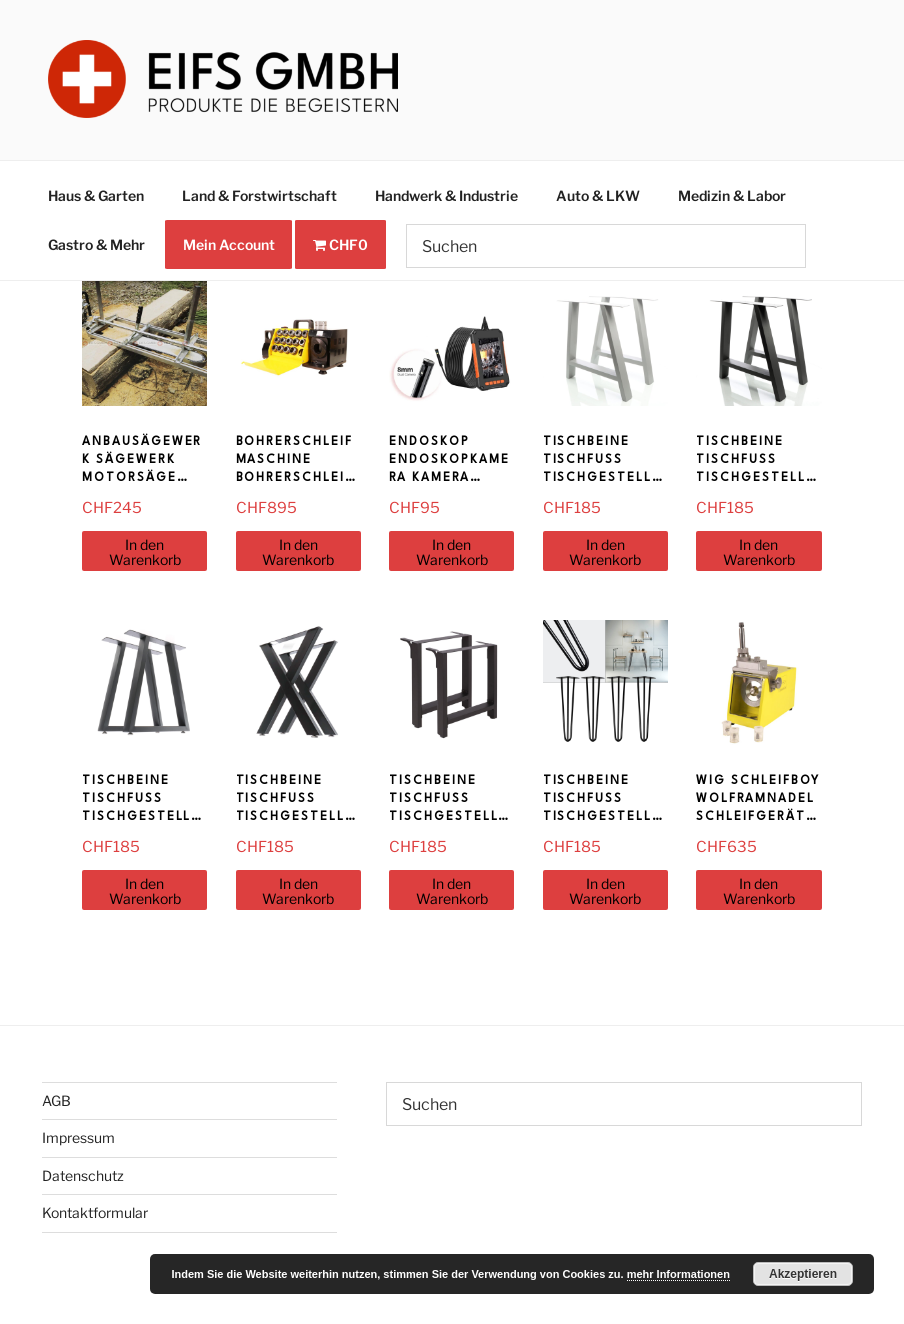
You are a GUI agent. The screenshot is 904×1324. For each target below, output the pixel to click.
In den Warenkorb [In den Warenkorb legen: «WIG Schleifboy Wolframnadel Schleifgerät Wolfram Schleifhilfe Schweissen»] (759, 891)
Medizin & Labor (732, 195)
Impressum (78, 1137)
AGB (56, 1100)
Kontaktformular (95, 1212)
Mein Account (229, 244)
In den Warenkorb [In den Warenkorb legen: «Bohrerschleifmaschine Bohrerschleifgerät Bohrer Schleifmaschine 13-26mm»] (298, 552)
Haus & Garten (96, 195)
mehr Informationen (678, 1274)
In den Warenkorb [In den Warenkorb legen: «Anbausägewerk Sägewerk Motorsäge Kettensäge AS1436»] (145, 552)
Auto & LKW (598, 195)
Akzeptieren (803, 1274)
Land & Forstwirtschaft (259, 195)
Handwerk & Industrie (446, 195)
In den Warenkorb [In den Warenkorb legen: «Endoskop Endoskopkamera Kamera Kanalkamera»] (452, 552)
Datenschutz (83, 1175)
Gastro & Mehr (96, 244)
